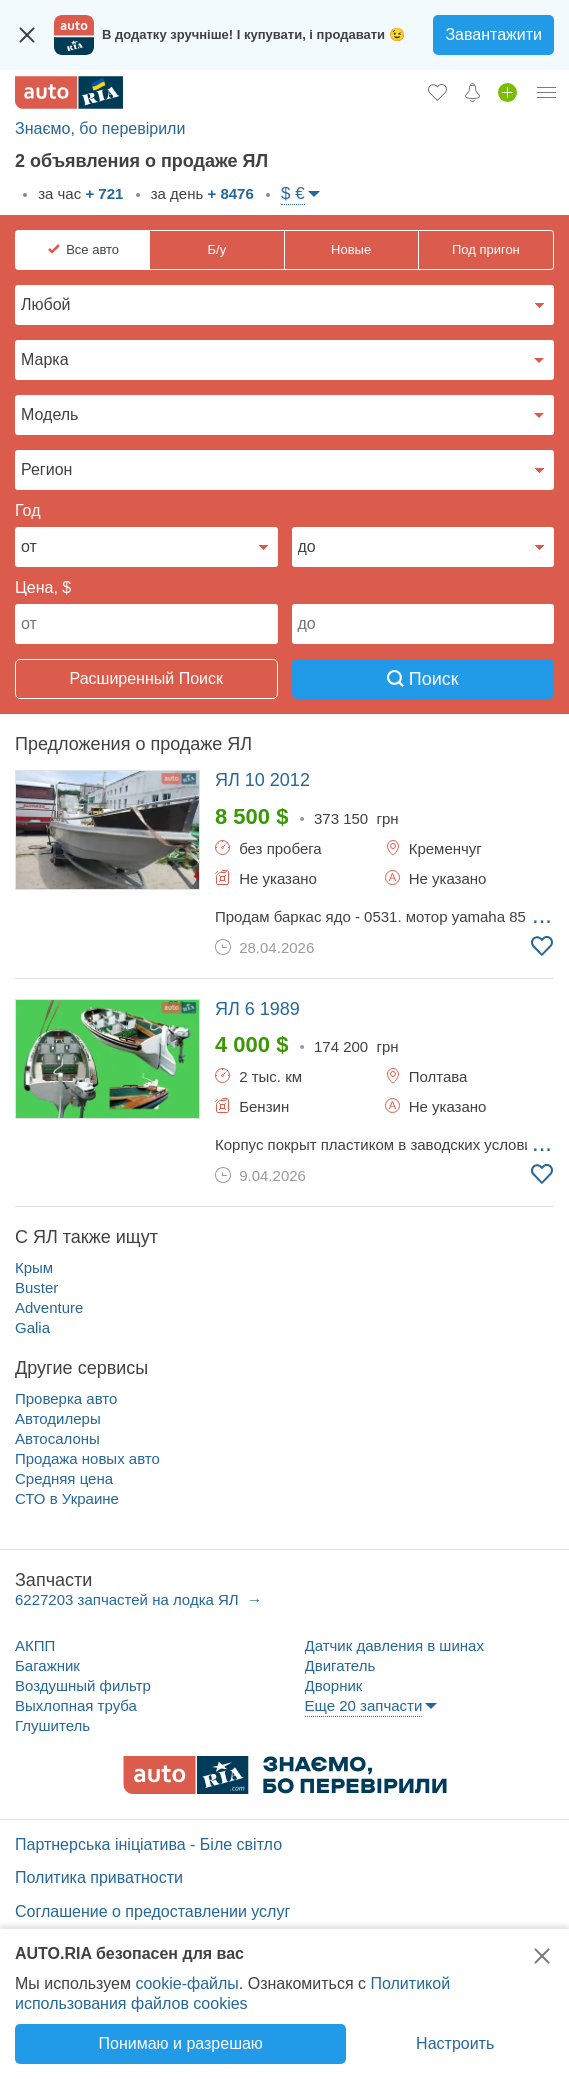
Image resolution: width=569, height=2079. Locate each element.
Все (92, 250)
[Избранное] (437, 92)
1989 (257, 1009)
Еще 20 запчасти (364, 1705)
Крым (34, 1267)
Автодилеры (58, 1418)
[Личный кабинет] (547, 92)
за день (200, 193)
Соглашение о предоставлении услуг (152, 1911)
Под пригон (486, 249)
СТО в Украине (67, 1498)
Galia (32, 1327)
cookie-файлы (186, 1983)
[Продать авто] (507, 92)
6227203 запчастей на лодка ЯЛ (129, 1599)
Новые (351, 249)
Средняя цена (64, 1478)
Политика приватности (99, 1877)
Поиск (423, 679)
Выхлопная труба (76, 1705)
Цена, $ (43, 587)
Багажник (47, 1665)
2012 (262, 780)
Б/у (217, 249)
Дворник (334, 1685)
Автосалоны (57, 1438)
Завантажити (493, 34)
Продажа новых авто (87, 1458)
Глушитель (52, 1725)
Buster (36, 1287)
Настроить (455, 2043)
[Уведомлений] (472, 92)
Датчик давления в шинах (394, 1645)
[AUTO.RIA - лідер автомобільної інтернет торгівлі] (69, 92)
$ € (293, 193)
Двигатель (340, 1665)
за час (78, 193)
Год (27, 510)
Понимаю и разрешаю (180, 2043)
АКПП (35, 1645)
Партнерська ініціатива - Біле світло (148, 1844)
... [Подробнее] (542, 915)
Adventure (49, 1307)
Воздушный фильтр (83, 1685)
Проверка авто (66, 1398)
